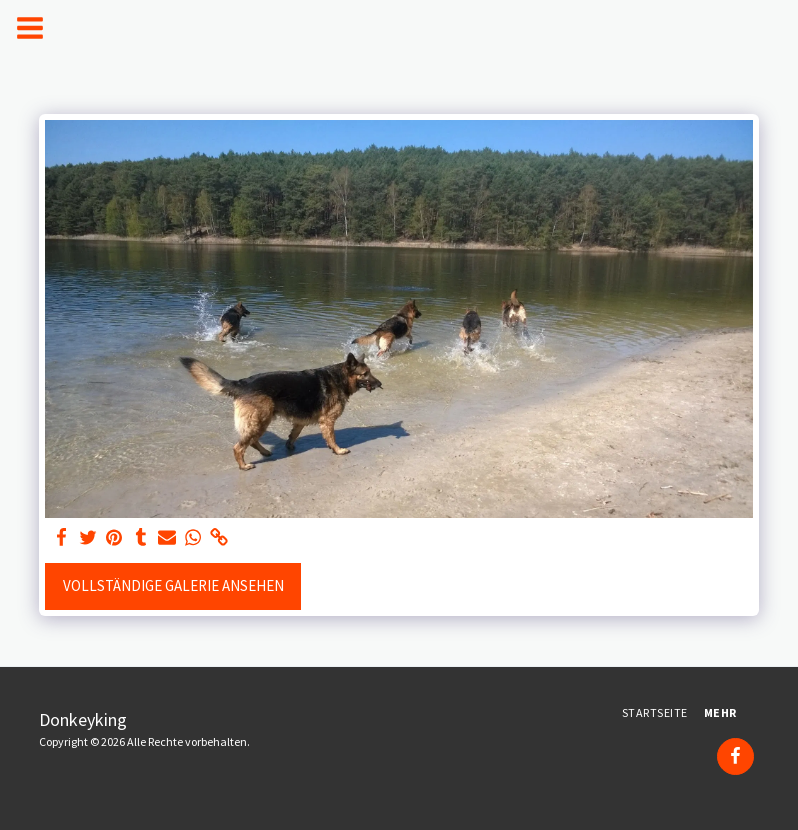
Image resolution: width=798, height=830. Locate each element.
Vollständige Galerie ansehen (173, 585)
